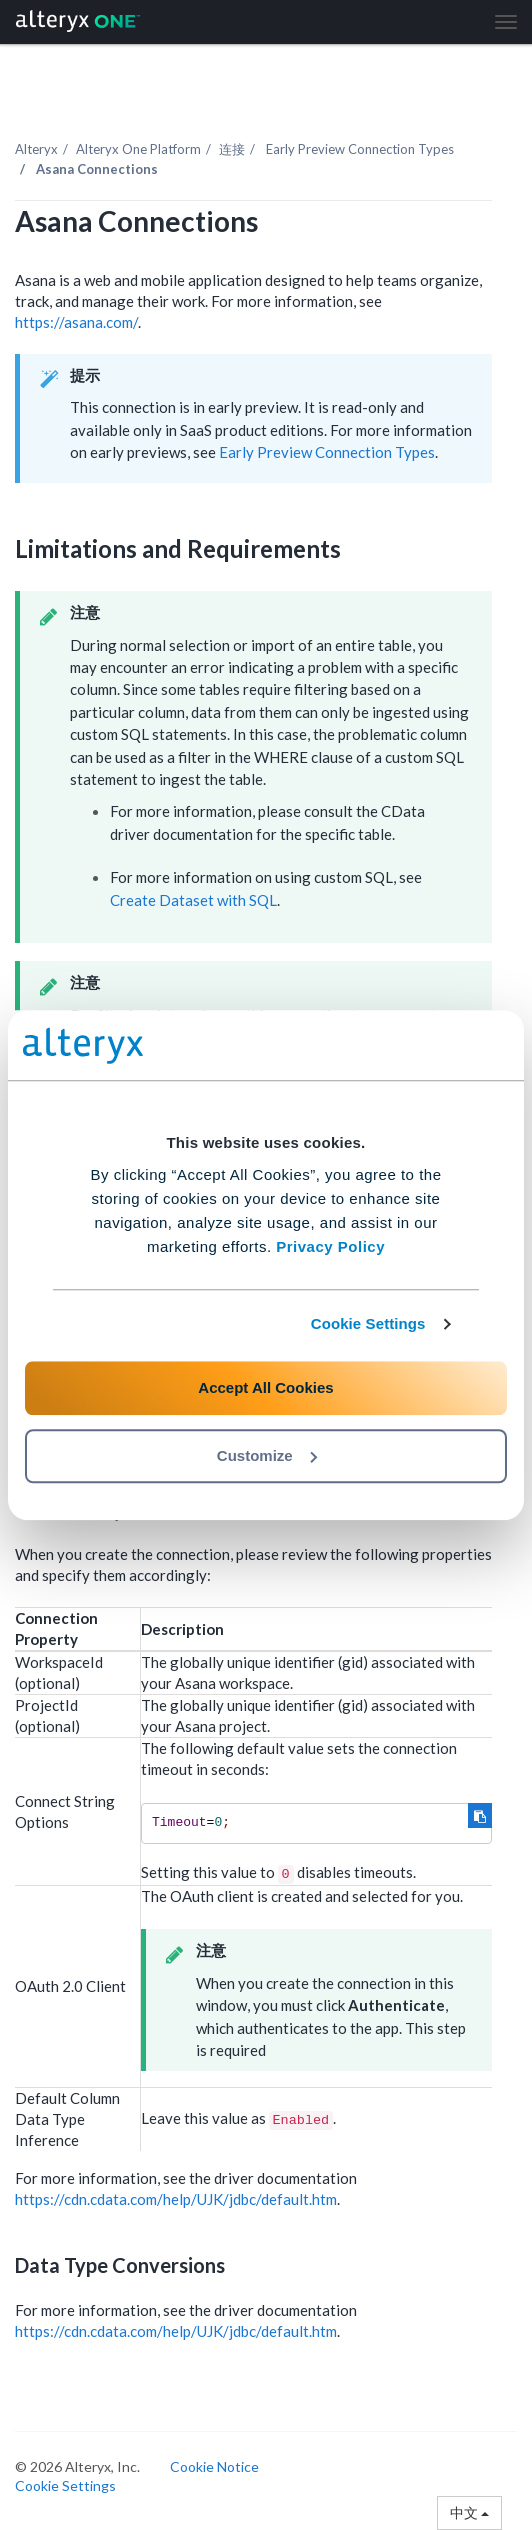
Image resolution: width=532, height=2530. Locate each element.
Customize (267, 1455)
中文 (469, 2512)
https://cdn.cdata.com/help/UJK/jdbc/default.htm (176, 2199)
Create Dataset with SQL (193, 900)
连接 (232, 149)
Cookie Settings (368, 1323)
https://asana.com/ (76, 322)
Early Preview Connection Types (327, 452)
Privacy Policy (330, 1246)
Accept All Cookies (265, 1387)
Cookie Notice (214, 2466)
